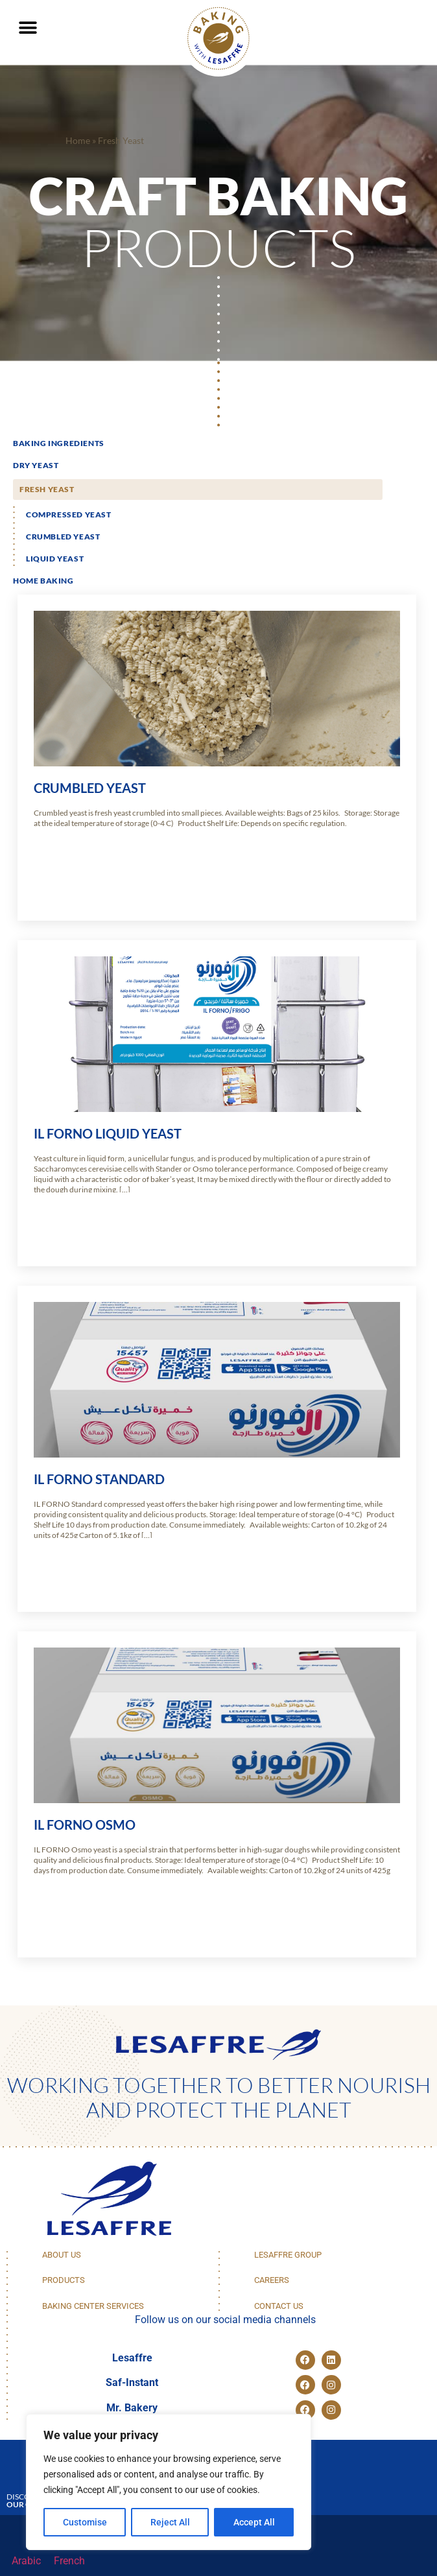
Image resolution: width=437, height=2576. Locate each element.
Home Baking (43, 580)
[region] (168, 2482)
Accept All (254, 2522)
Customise (85, 2522)
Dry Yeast (35, 465)
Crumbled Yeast (63, 536)
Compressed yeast (69, 514)
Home (77, 141)
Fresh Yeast (47, 489)
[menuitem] (26, 2561)
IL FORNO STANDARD (99, 1479)
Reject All (170, 2522)
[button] (27, 27)
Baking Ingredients (58, 443)
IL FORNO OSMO (85, 1824)
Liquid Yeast (55, 558)
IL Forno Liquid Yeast (108, 1133)
